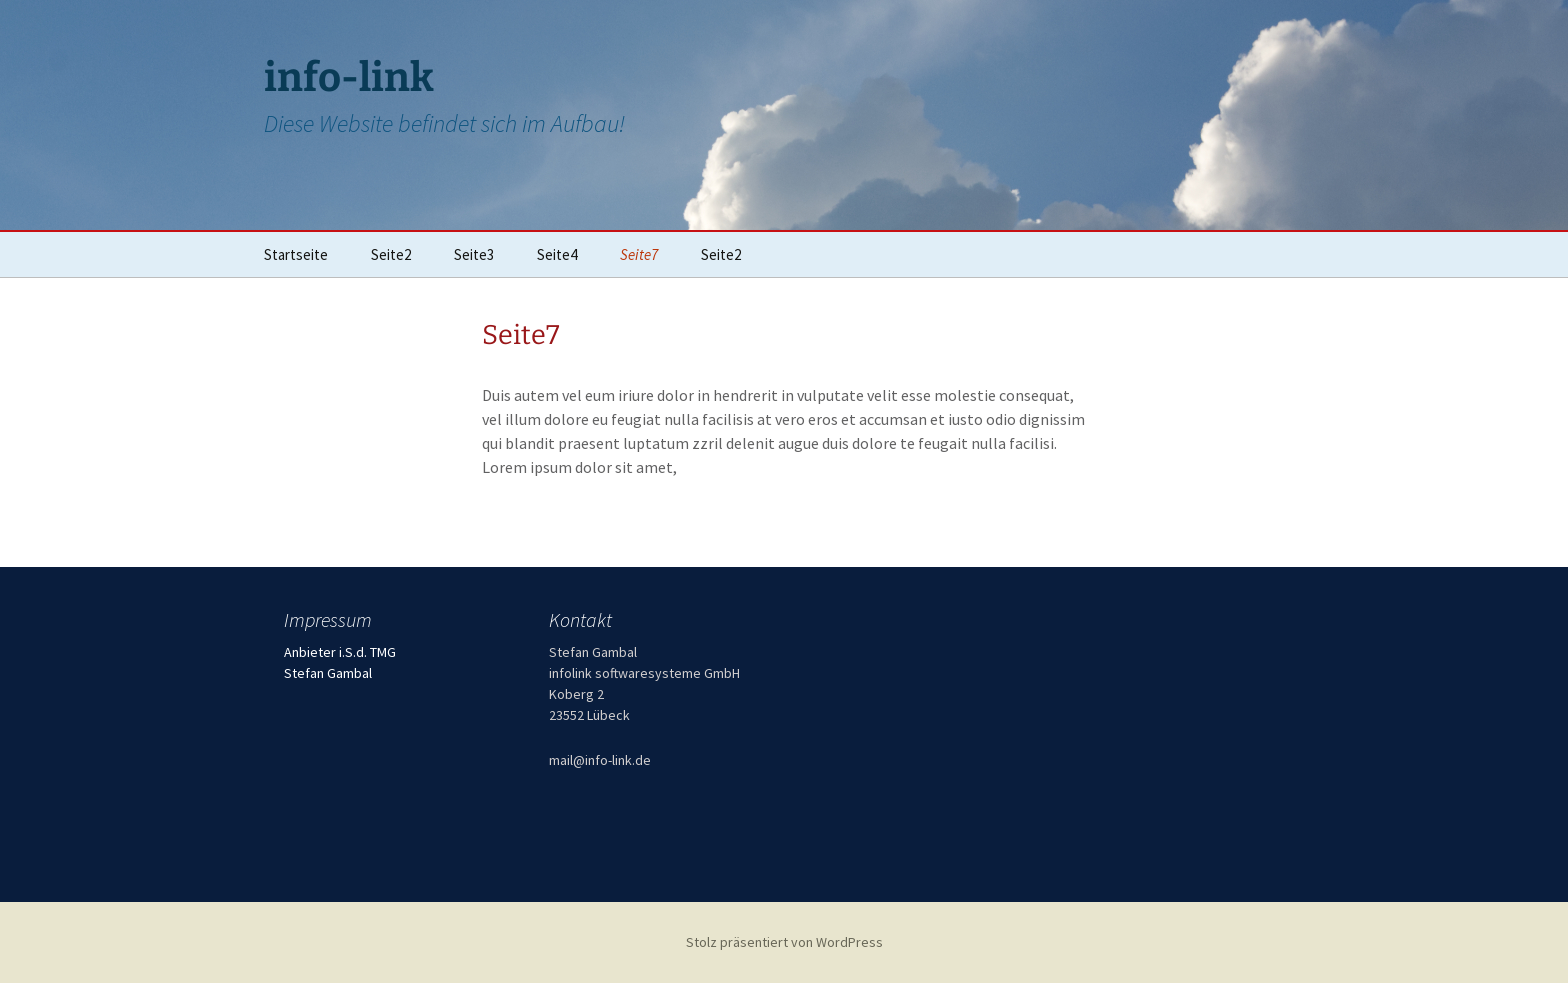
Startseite (296, 254)
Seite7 (639, 254)
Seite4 (557, 254)
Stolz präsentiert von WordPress (784, 942)
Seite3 (474, 254)
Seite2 (391, 254)
